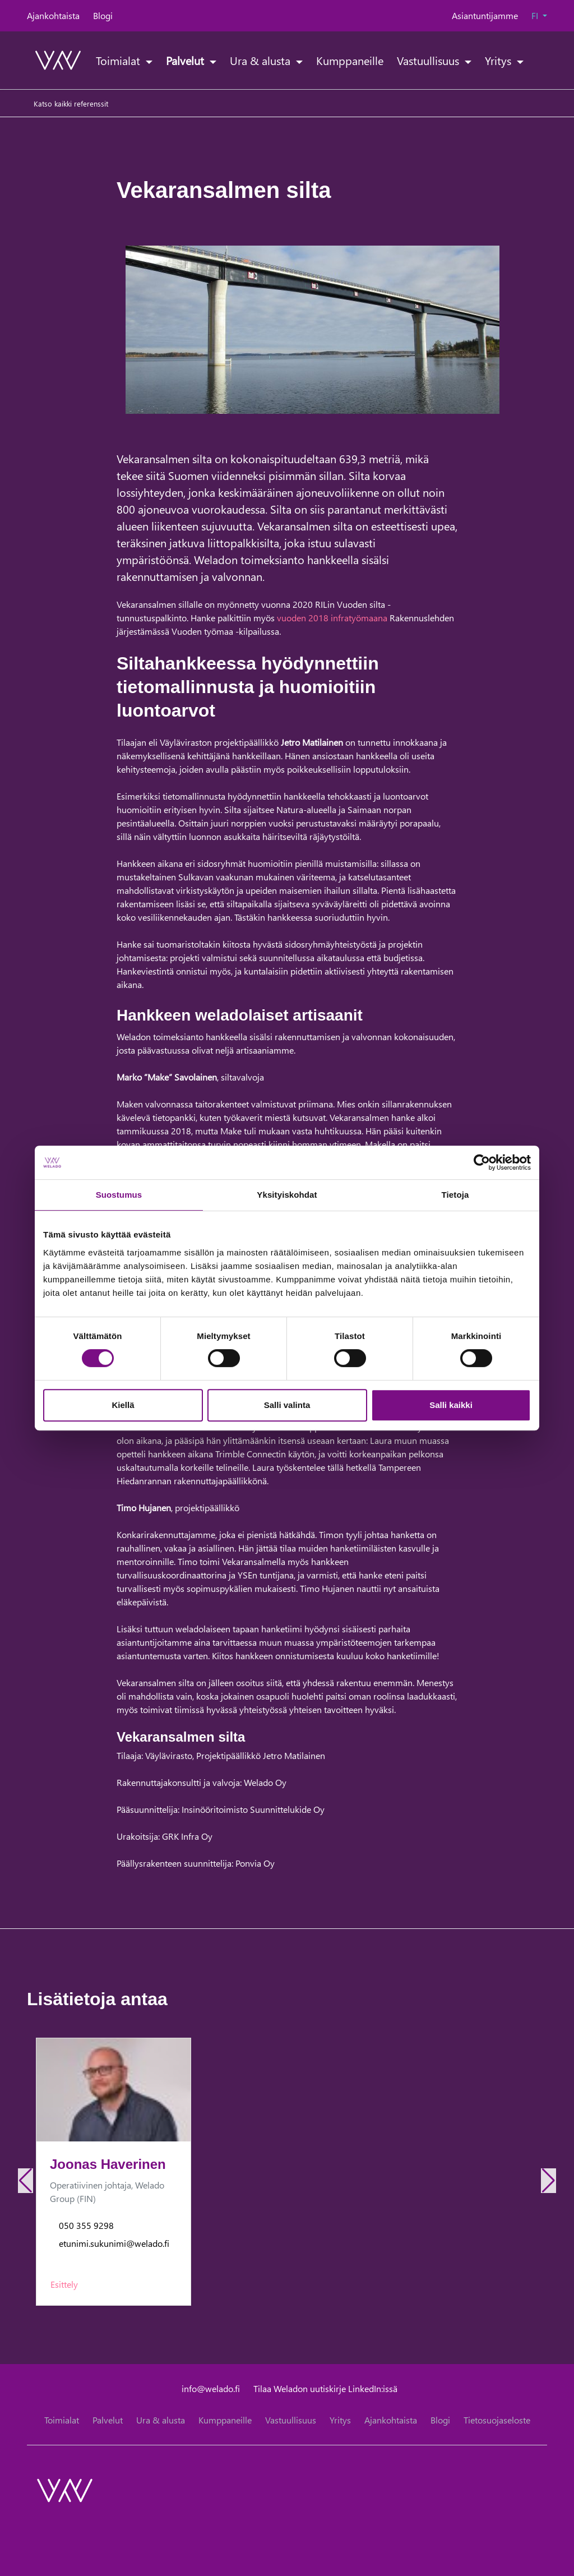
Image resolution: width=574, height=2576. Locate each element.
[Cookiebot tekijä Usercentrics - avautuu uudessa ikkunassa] (482, 1162)
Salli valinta (287, 1405)
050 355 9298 (86, 2225)
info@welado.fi (211, 2388)
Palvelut (186, 60)
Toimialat (119, 60)
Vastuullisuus (429, 60)
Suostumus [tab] (119, 1194)
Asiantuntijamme (485, 15)
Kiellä (123, 1405)
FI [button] (535, 15)
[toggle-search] (533, 60)
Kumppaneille (349, 60)
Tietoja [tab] (455, 1194)
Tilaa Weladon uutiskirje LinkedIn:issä (325, 2388)
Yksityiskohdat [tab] (287, 1194)
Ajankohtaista (53, 15)
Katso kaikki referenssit (71, 103)
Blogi (103, 15)
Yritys (499, 60)
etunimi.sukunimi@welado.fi (114, 2243)
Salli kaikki (451, 1405)
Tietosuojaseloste (497, 2420)
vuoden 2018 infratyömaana (332, 618)
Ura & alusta (261, 60)
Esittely (64, 2284)
